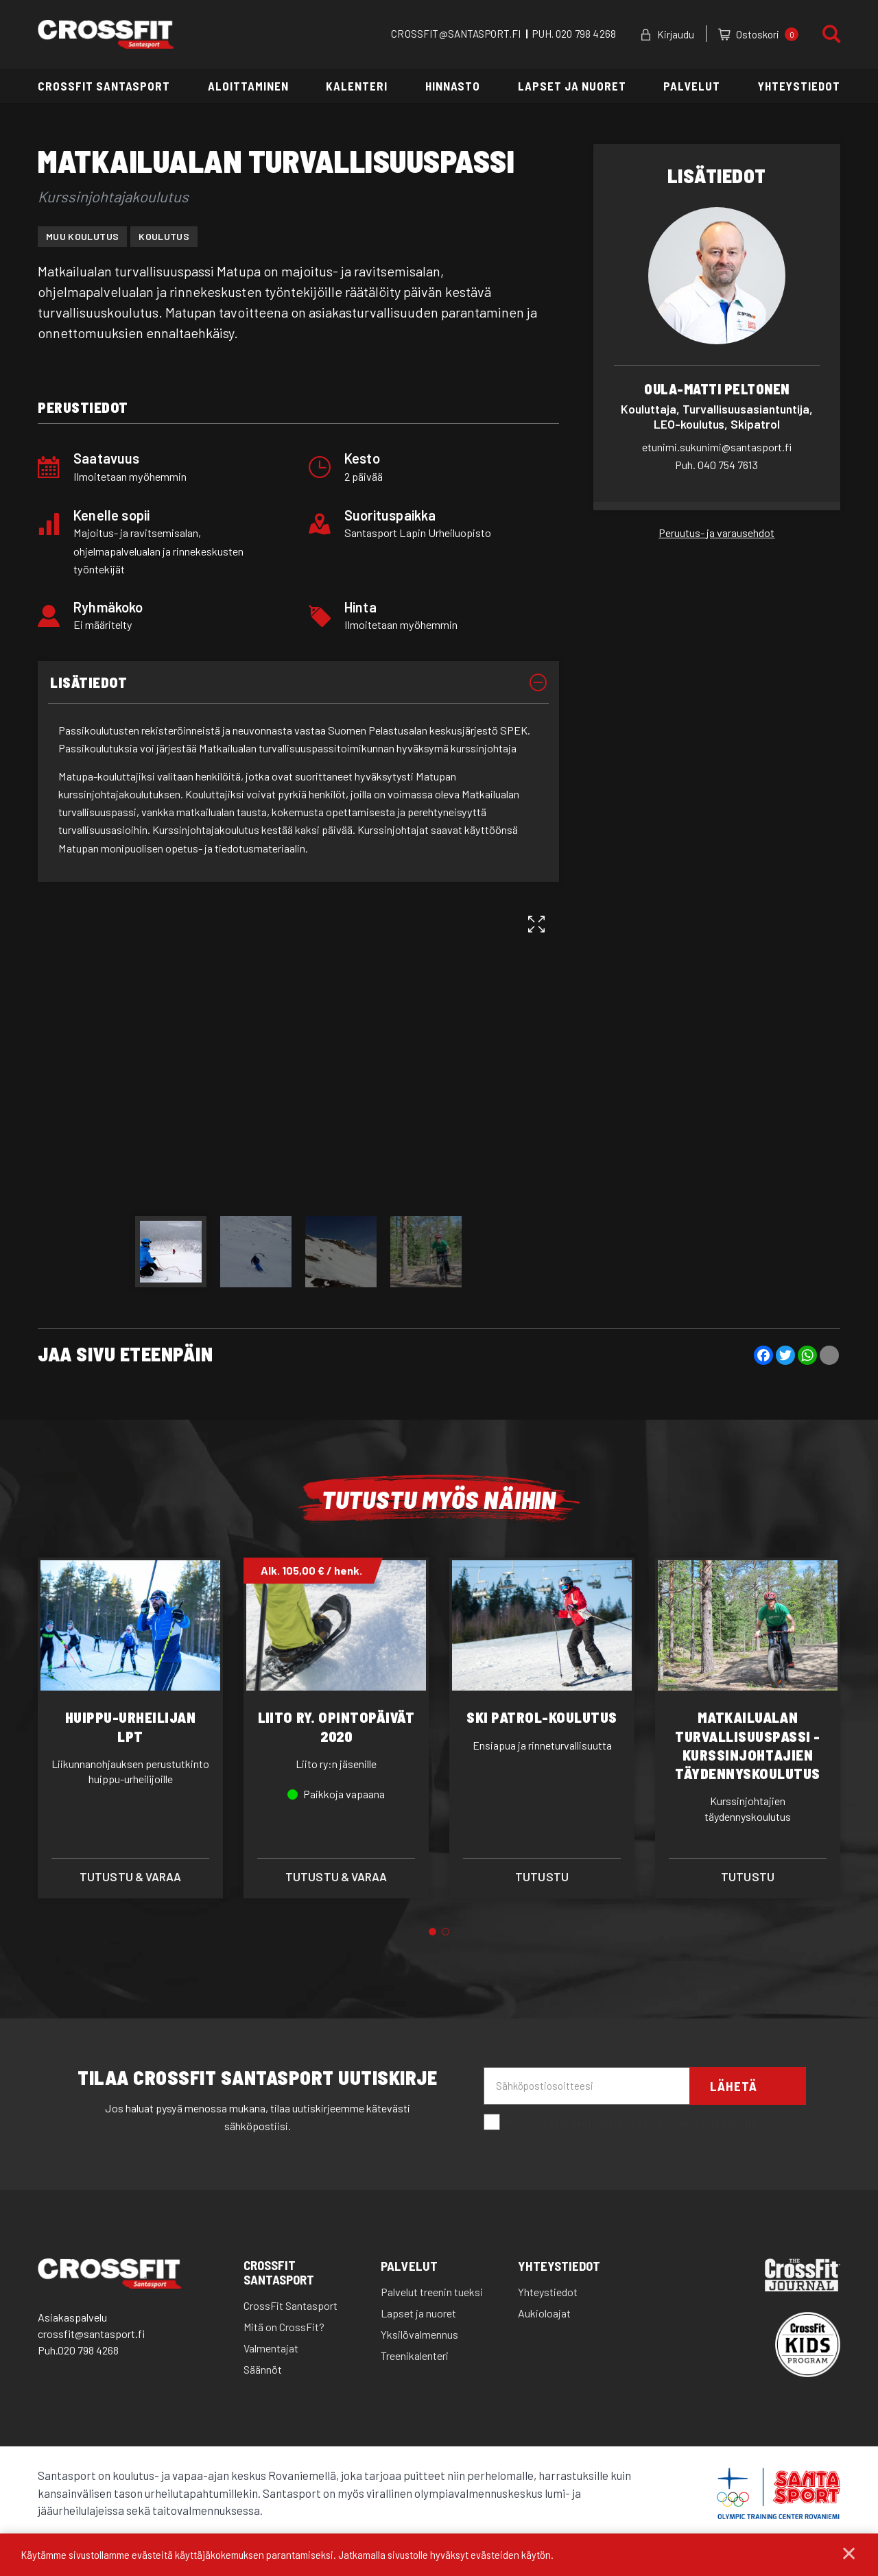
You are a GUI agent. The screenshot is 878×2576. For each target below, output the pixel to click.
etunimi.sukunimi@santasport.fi (717, 446)
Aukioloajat (544, 2312)
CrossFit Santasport (104, 86)
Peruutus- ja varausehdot (716, 532)
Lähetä (733, 2086)
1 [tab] (432, 1931)
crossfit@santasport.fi (91, 2333)
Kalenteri (357, 86)
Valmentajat (271, 2347)
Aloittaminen (248, 86)
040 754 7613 (716, 464)
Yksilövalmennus (419, 2334)
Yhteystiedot (799, 86)
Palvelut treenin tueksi (432, 2291)
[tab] (298, 682)
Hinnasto (452, 86)
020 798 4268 (586, 33)
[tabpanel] (130, 1728)
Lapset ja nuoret (572, 86)
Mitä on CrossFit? (284, 2326)
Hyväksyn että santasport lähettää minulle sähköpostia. (621, 2122)
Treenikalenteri (415, 2355)
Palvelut (691, 86)
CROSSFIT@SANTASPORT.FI (456, 33)
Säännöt (263, 2369)
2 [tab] (445, 1931)
